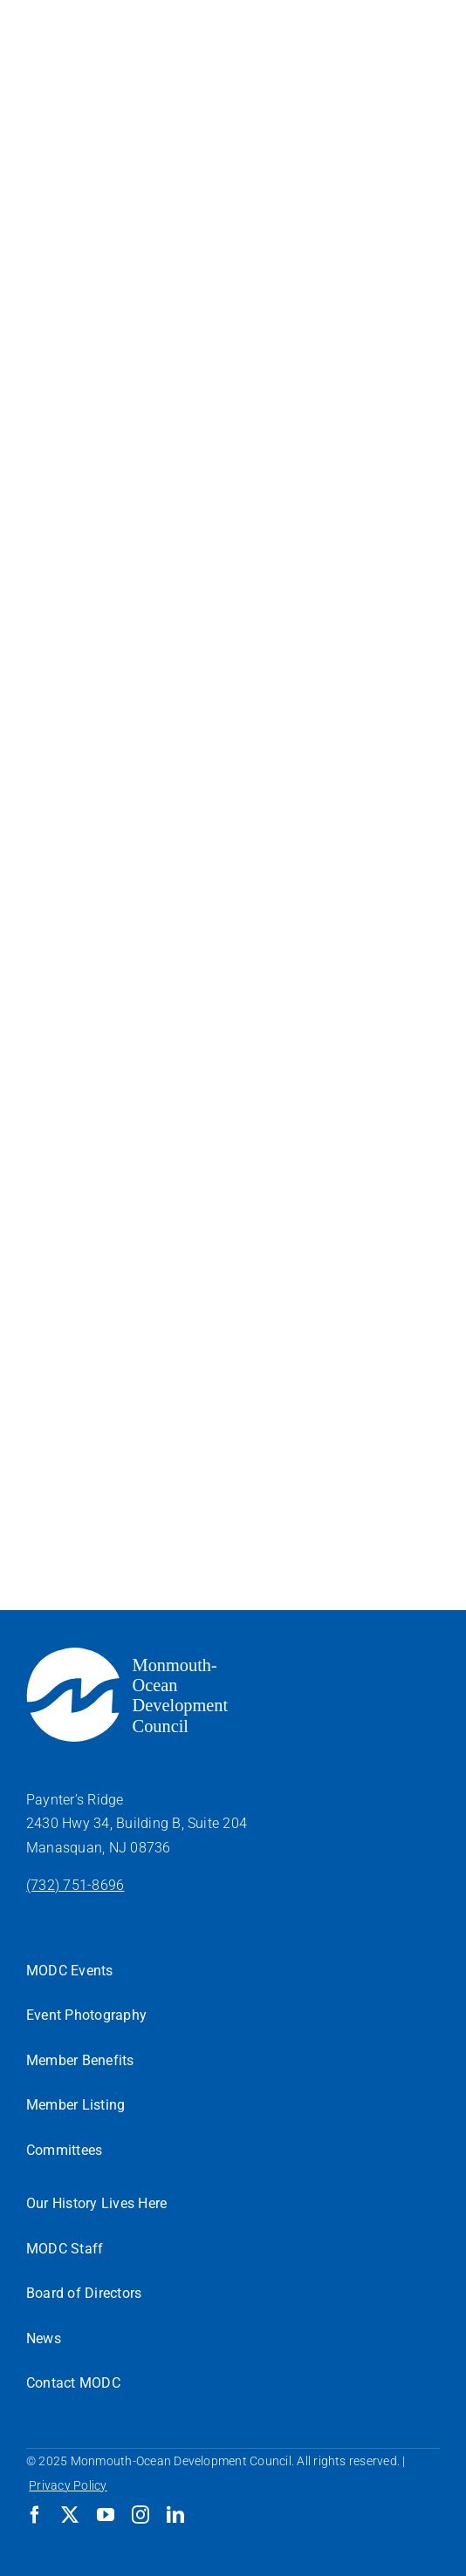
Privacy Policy (67, 2485)
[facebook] (35, 2515)
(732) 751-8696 (75, 1885)
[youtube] (105, 2515)
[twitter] (70, 2515)
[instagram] (140, 2515)
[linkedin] (175, 2515)
